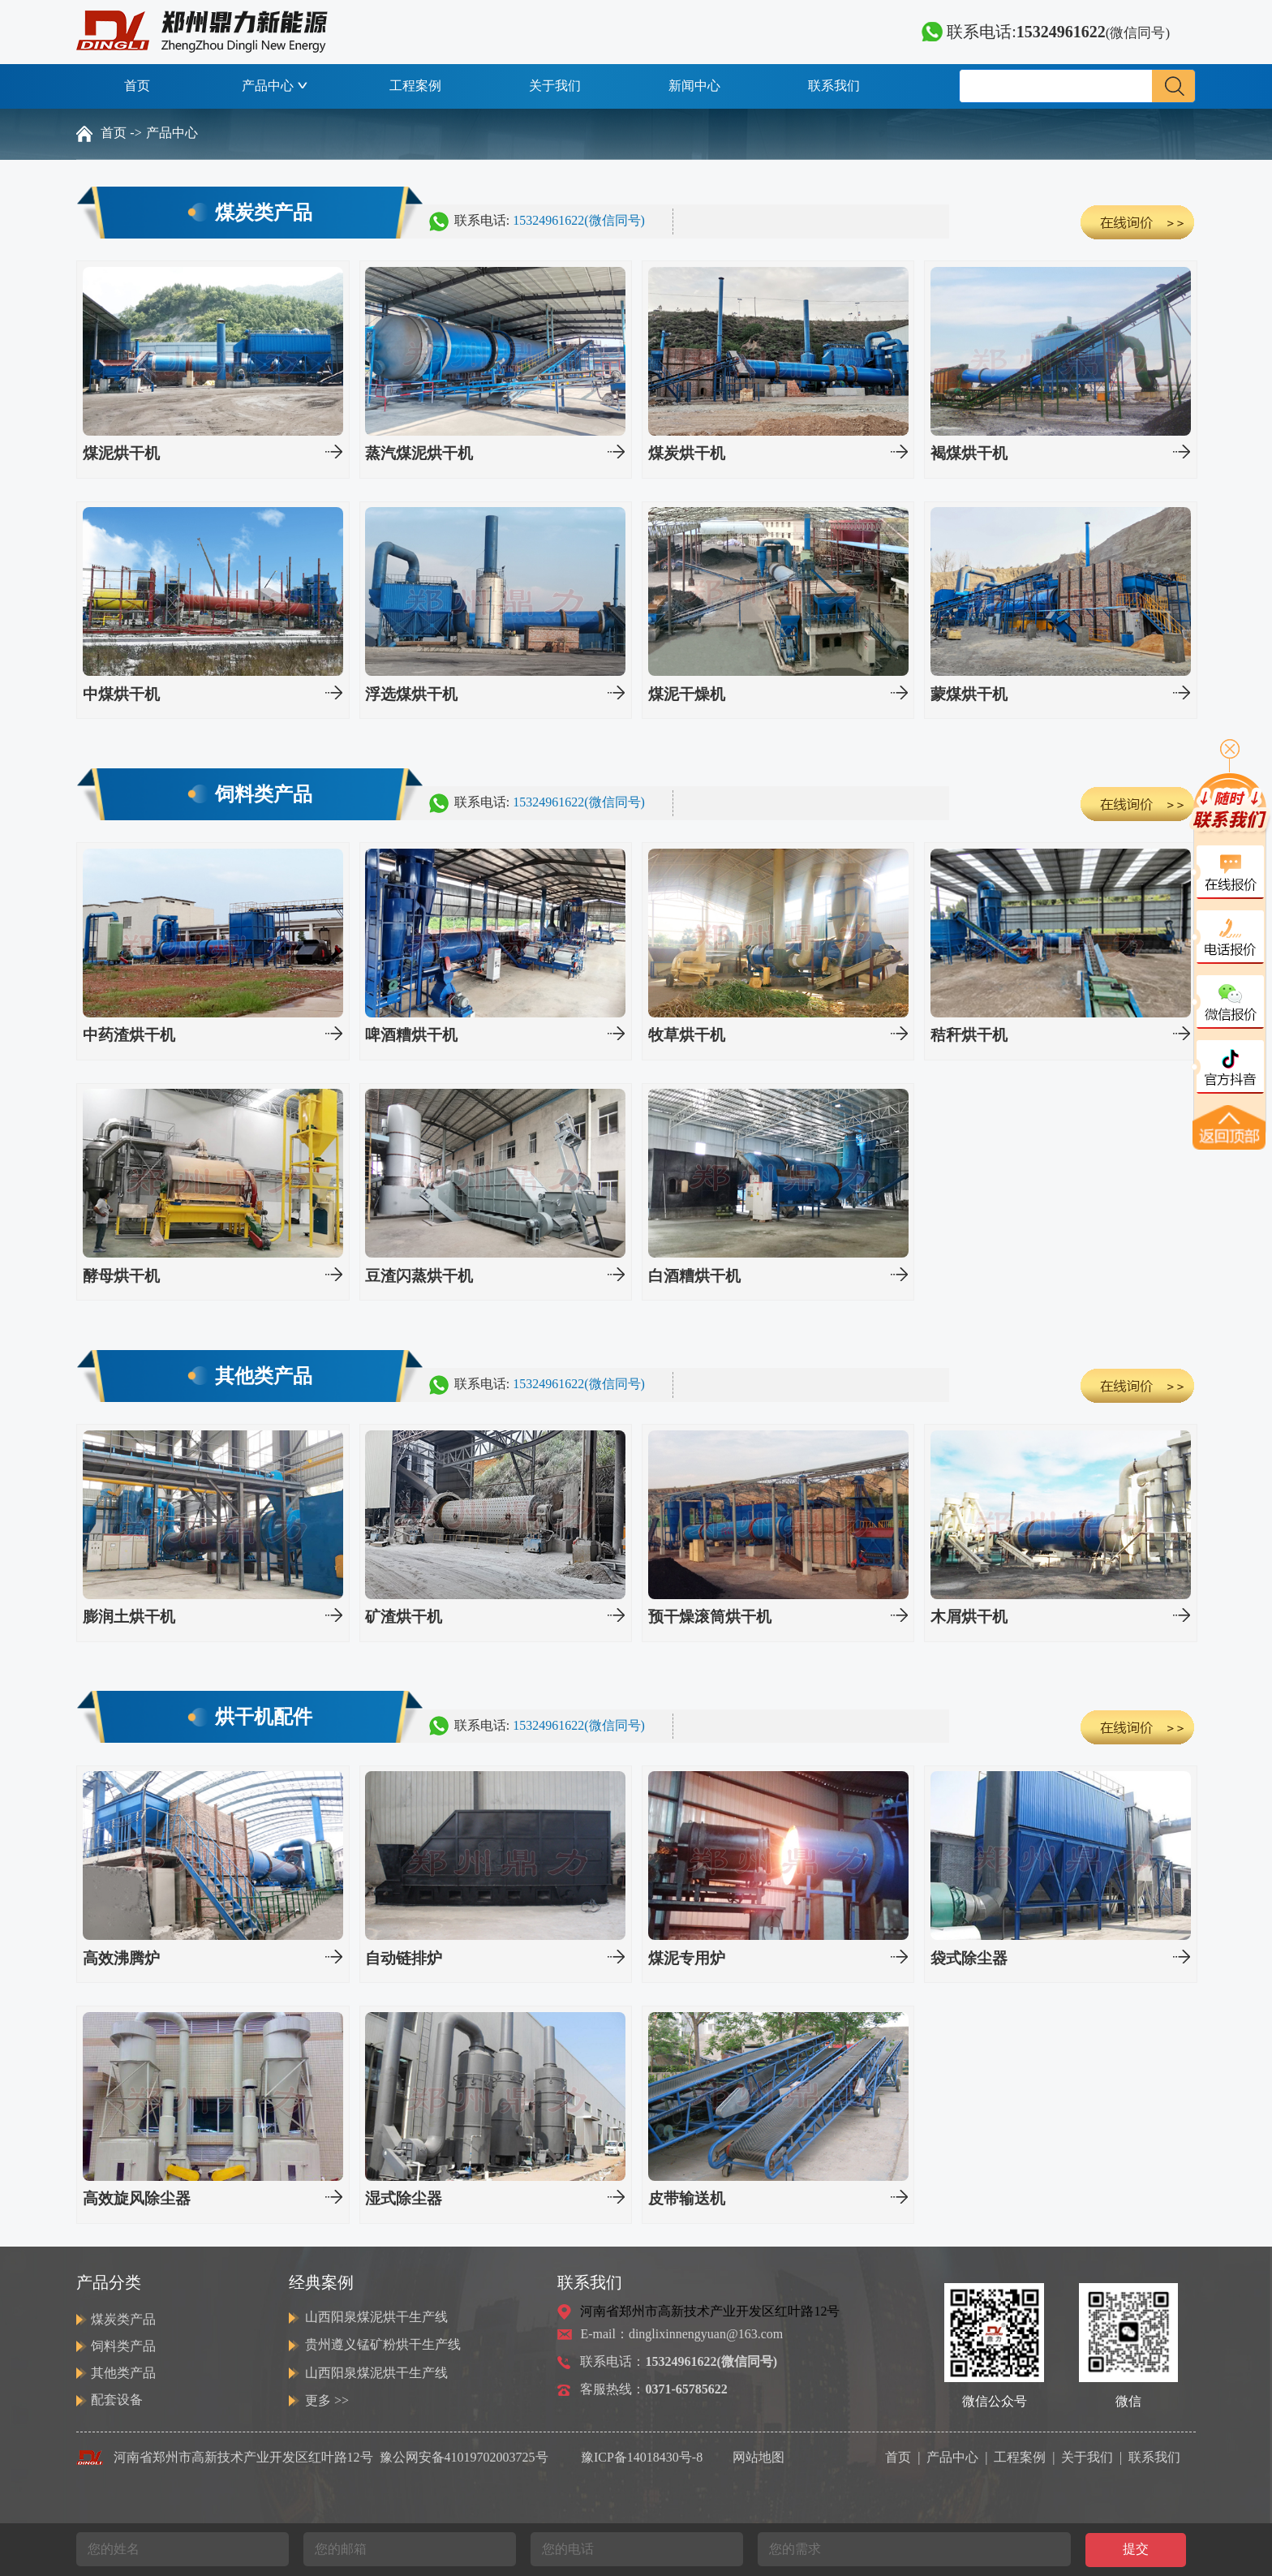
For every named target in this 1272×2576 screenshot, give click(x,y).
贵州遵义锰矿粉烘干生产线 (383, 2344)
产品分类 (108, 2282)
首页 (137, 85)
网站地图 (758, 2457)
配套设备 (117, 2399)
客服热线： (653, 2389)
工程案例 (415, 85)
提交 (1136, 2549)
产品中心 (277, 85)
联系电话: (1046, 31)
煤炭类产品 (123, 2319)
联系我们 (834, 85)
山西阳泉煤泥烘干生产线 (376, 2317)
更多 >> (327, 2400)
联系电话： (678, 2361)
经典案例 (321, 2282)
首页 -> (121, 133)
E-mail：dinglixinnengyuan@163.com (681, 2334)
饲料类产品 (123, 2346)
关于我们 (555, 85)
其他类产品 (123, 2373)
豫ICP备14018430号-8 (642, 2457)
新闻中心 (694, 85)
